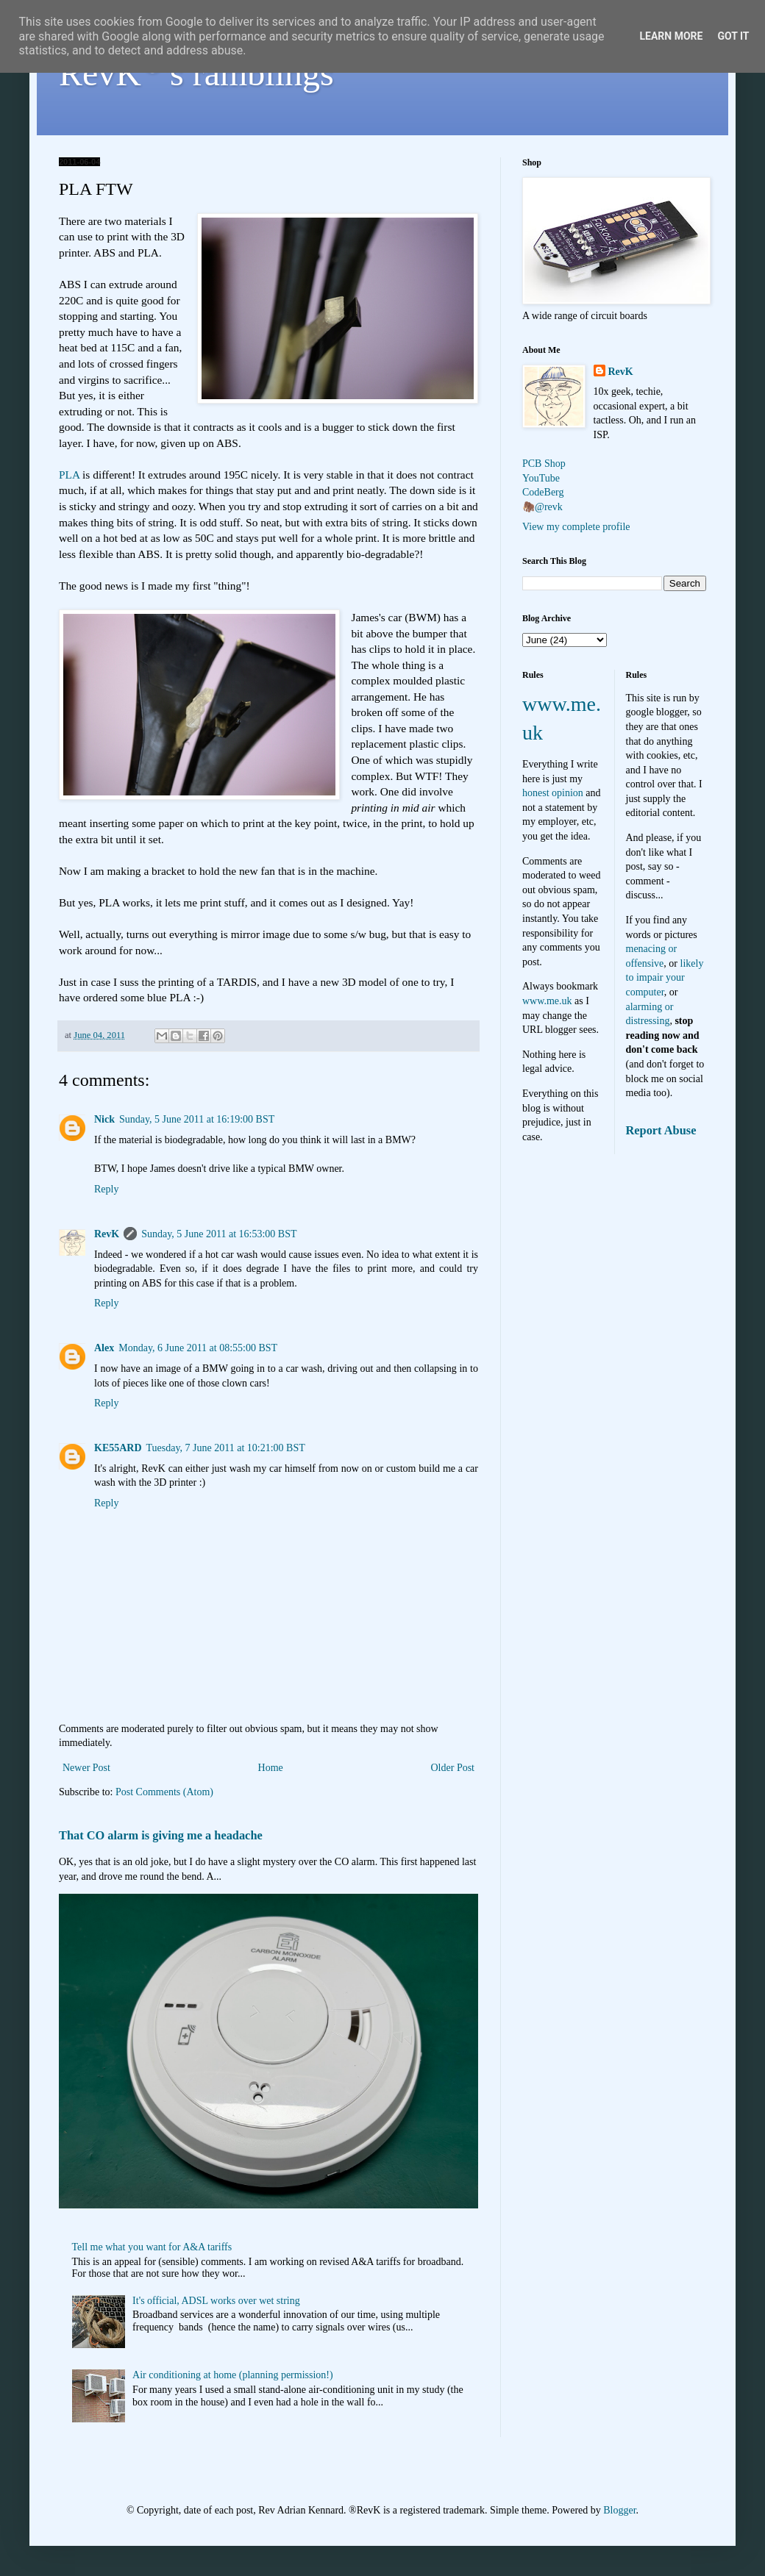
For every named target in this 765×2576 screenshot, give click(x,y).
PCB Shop (544, 463)
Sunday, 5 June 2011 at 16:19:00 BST (196, 1119)
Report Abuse (661, 1130)
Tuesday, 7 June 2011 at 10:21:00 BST (225, 1447)
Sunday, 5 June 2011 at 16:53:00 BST (218, 1233)
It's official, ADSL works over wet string (216, 2300)
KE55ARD (118, 1447)
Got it (733, 36)
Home (270, 1767)
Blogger (619, 2510)
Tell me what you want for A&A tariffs (152, 2247)
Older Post (453, 1767)
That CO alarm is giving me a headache (161, 1835)
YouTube (541, 478)
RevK (106, 1233)
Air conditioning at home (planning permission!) (232, 2374)
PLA (69, 474)
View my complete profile (576, 526)
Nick (104, 1119)
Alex (104, 1347)
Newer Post (86, 1767)
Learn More (670, 36)
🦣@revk (542, 506)
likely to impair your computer (665, 978)
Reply (106, 1189)
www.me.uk (547, 1000)
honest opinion (552, 792)
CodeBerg (543, 492)
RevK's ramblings (196, 73)
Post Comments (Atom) (164, 1791)
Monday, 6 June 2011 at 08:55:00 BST (197, 1347)
